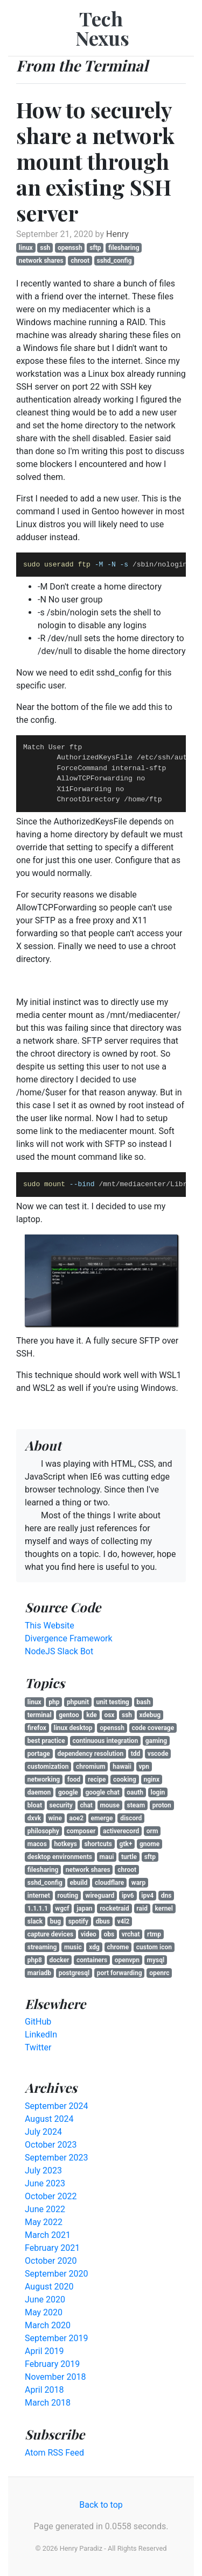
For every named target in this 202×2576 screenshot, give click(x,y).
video (88, 1934)
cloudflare (109, 1882)
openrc (159, 1973)
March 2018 (48, 2403)
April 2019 (44, 2351)
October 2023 (50, 2145)
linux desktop (73, 1728)
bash (143, 1702)
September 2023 (56, 2157)
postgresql (74, 1973)
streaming (42, 1947)
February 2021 (52, 2248)
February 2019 (52, 2364)
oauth (135, 1792)
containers (91, 1960)
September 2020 (56, 2274)
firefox (36, 1728)
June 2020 (45, 2299)
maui (107, 1857)
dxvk (34, 1818)
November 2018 (55, 2377)
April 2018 (44, 2390)
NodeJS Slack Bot (59, 1651)
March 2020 (48, 2325)
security (61, 1805)
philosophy (43, 1831)
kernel (164, 1908)
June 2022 (45, 2209)
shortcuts (98, 1844)
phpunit (78, 1702)
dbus (103, 1921)
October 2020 (50, 2261)
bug (55, 1921)
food (74, 1779)
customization (48, 1766)
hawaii (122, 1766)
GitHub (38, 2022)
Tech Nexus (102, 28)
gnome (149, 1844)
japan (84, 1908)
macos (37, 1844)
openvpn (127, 1960)
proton (161, 1805)
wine (55, 1818)
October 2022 (50, 2196)
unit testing (112, 1702)
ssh (45, 248)
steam (136, 1805)
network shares (41, 260)
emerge (102, 1818)
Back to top (100, 2505)
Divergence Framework (69, 1638)
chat (86, 1805)
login (158, 1792)
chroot (80, 260)
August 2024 (49, 2119)
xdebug (150, 1715)
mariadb (39, 1973)
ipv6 (128, 1895)
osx (109, 1715)
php (53, 1702)
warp (138, 1882)
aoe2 (76, 1818)
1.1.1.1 (37, 1908)
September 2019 (56, 2338)
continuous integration (105, 1741)
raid (142, 1908)
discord (131, 1818)
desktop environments (59, 1857)
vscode (158, 1753)
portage (38, 1753)
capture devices (50, 1934)
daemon (39, 1792)
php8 (34, 1960)
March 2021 (48, 2235)
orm (152, 1831)
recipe (97, 1779)
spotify (78, 1921)
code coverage (153, 1728)
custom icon (154, 1947)
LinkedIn (41, 2034)
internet (38, 1895)
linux (26, 248)
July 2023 (43, 2170)
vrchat (131, 1934)
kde (91, 1715)
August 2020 (49, 2286)
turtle (129, 1857)
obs (108, 1934)
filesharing (123, 248)
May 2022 (43, 2222)
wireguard (100, 1895)
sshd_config (114, 260)
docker (59, 1960)
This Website (49, 1625)
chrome (118, 1947)
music (73, 1947)
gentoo (69, 1715)
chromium (91, 1766)
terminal (39, 1715)
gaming (156, 1741)
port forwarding (119, 1973)
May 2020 (43, 2312)
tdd (136, 1753)
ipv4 (147, 1895)
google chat (102, 1792)
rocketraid (114, 1908)
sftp (95, 248)
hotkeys (65, 1844)
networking (43, 1779)
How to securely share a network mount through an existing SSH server (95, 161)
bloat (34, 1805)
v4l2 (123, 1921)
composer (80, 1831)
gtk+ (126, 1844)
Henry (117, 234)
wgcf (62, 1908)
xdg (94, 1947)
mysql (156, 1960)
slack (35, 1921)
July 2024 (43, 2132)
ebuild (78, 1882)
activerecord (121, 1831)
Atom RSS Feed (54, 2453)
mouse (110, 1805)
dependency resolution (90, 1753)
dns (166, 1895)
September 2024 (56, 2106)
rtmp (154, 1934)
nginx (151, 1779)
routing (67, 1895)
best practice (46, 1741)
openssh (70, 248)
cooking (124, 1779)
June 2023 (45, 2183)
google (68, 1792)
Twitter (38, 2047)
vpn (144, 1766)
